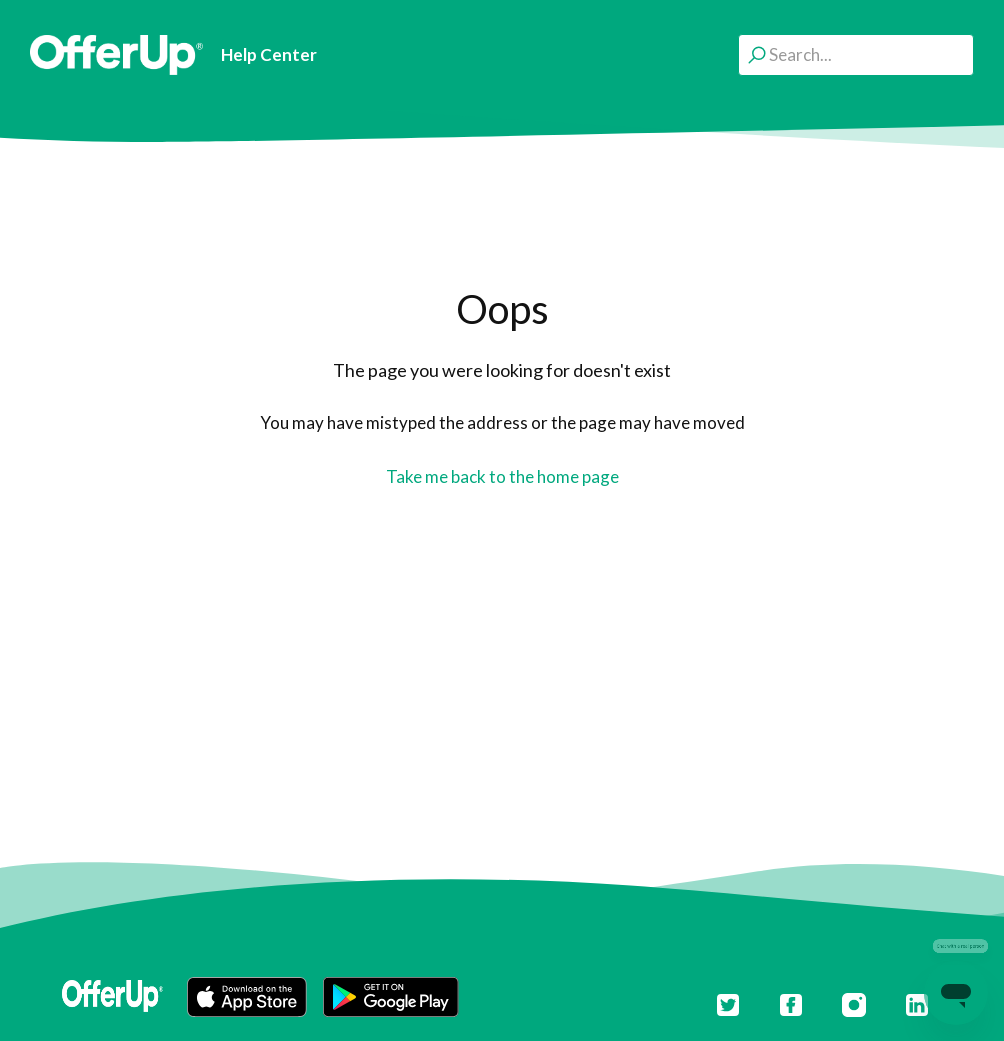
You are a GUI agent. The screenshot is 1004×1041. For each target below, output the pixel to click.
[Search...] (856, 54)
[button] (247, 997)
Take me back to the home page (502, 476)
